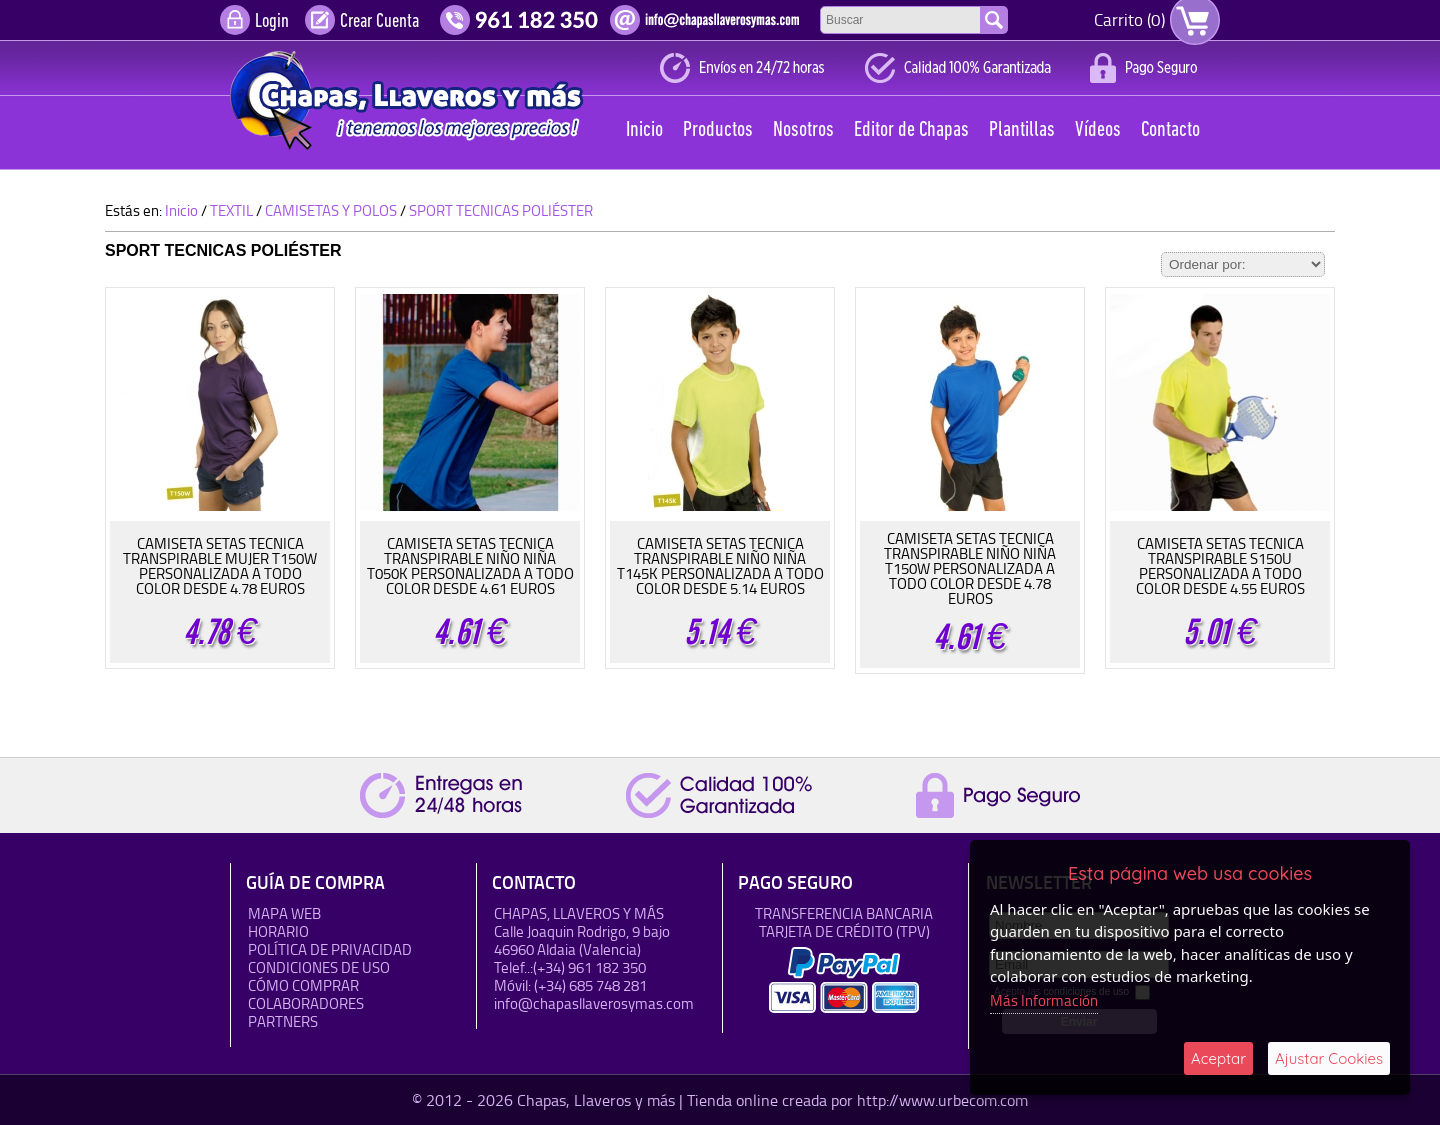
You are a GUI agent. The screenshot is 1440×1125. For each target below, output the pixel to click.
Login (272, 22)
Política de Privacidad (330, 949)
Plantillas (1022, 130)
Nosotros (803, 130)
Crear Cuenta (379, 22)
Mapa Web (284, 913)
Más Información (1044, 1000)
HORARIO (278, 931)
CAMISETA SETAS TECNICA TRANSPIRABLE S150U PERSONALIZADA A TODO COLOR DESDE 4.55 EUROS (1220, 566)
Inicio (644, 130)
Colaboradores (306, 1003)
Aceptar (1218, 1058)
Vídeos (1098, 130)
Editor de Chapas (911, 130)
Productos (718, 130)
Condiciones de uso (319, 967)
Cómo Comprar (303, 985)
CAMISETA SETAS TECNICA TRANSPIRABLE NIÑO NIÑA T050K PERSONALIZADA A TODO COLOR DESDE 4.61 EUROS (470, 566)
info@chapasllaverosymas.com (594, 1003)
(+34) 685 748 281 (590, 985)
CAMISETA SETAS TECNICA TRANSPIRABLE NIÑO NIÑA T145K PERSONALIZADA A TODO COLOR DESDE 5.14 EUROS (720, 566)
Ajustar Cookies (1329, 1058)
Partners (283, 1021)
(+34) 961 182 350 (589, 967)
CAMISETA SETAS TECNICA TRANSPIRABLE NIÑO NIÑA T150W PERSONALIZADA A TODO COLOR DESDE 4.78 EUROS (970, 568)
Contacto (1170, 130)
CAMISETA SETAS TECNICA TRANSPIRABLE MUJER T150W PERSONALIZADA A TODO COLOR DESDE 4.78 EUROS (220, 566)
